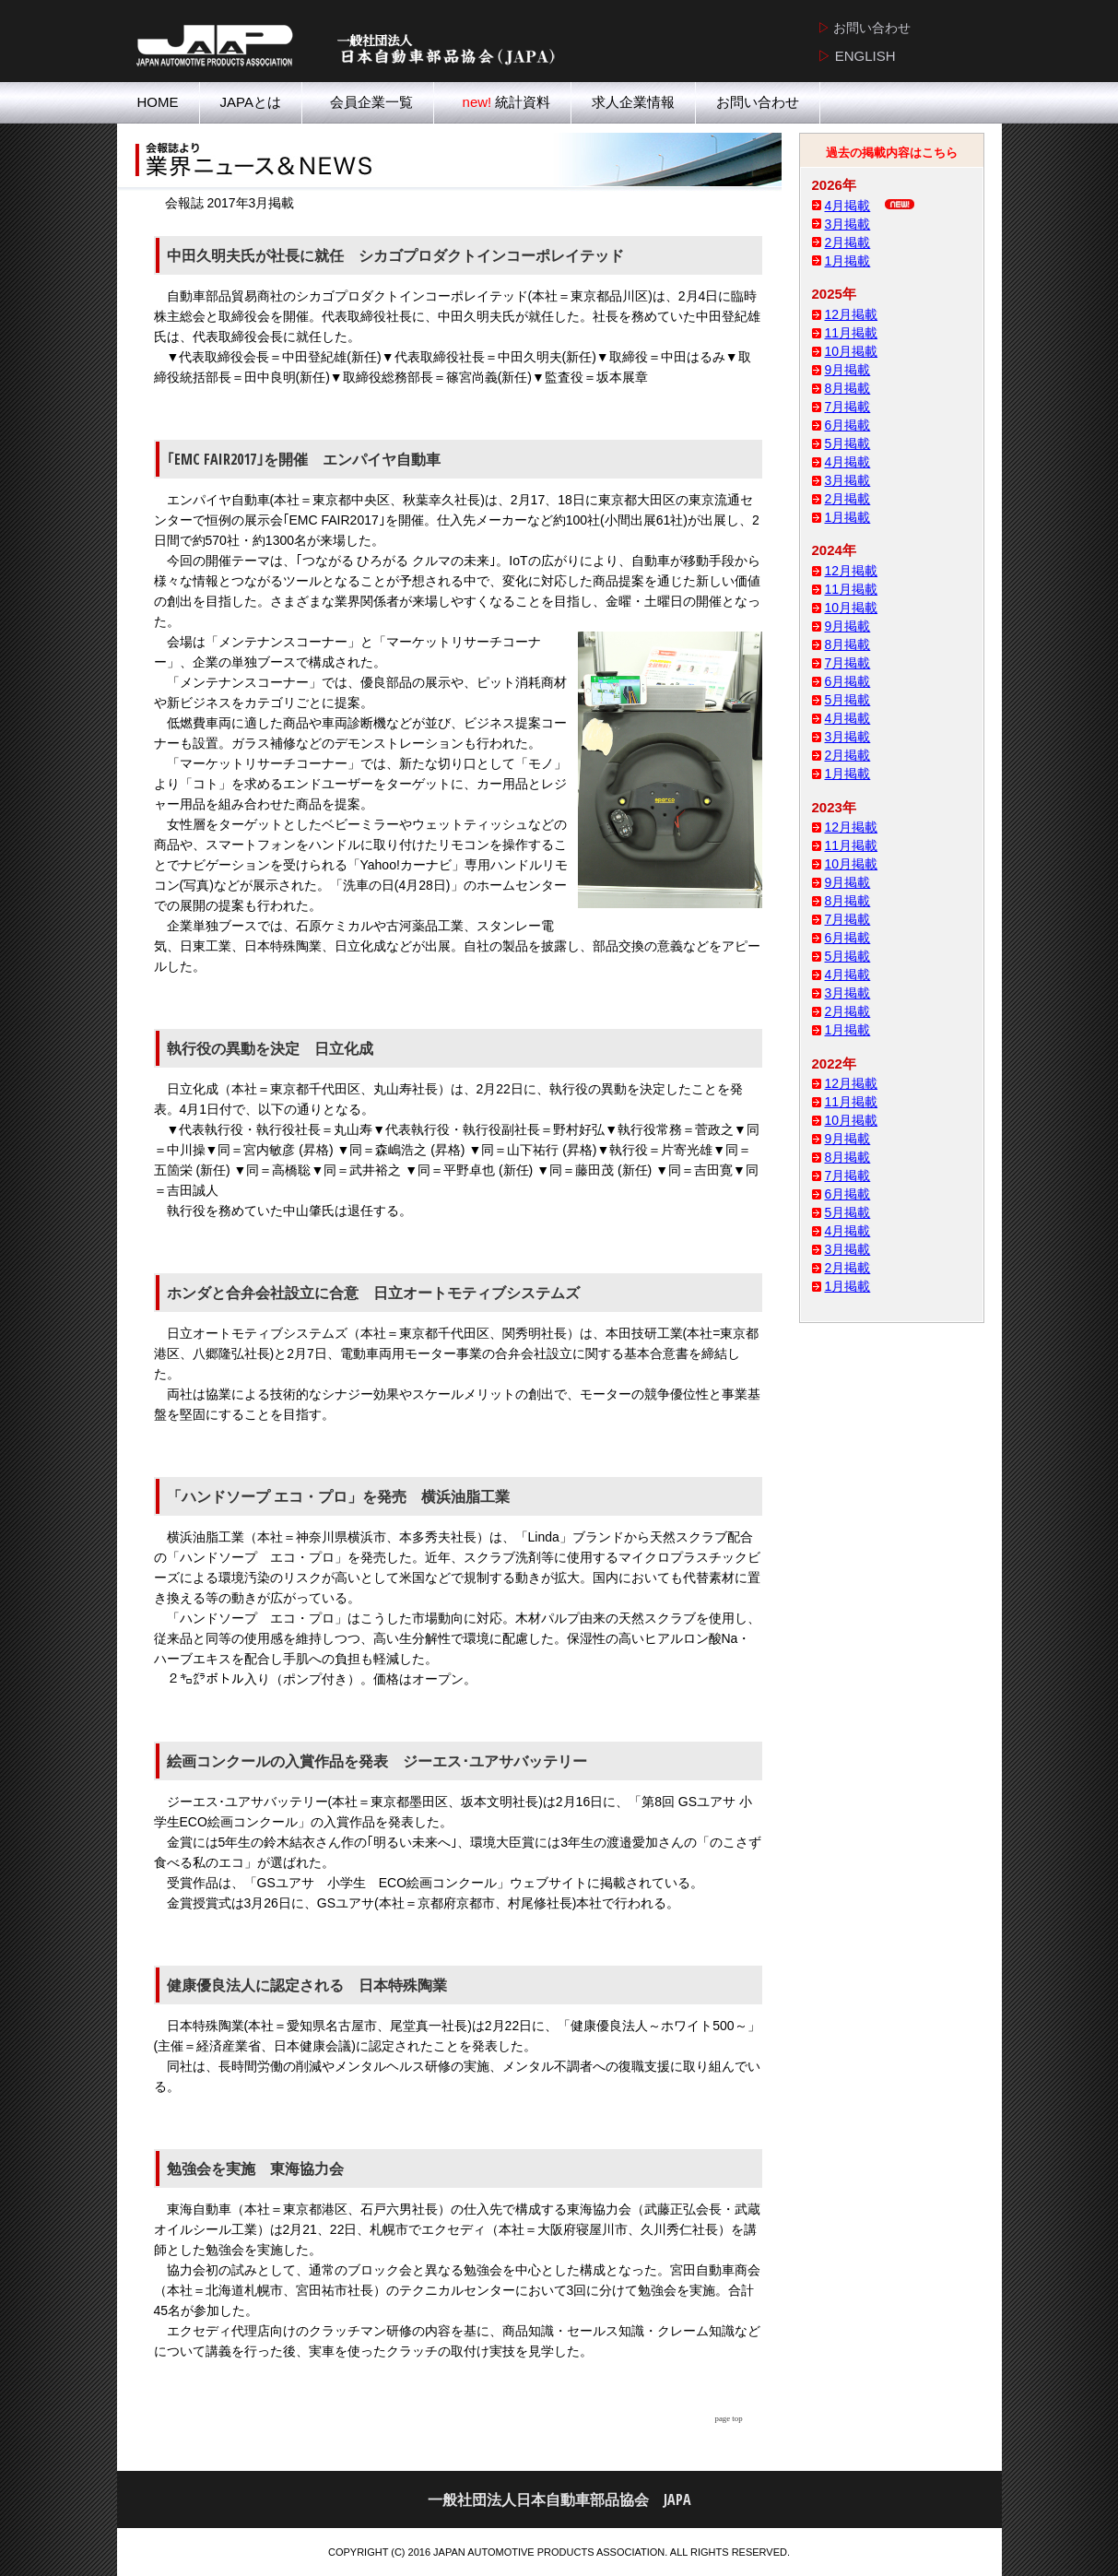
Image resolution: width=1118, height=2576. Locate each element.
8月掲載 (848, 388)
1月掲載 (848, 261)
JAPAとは (250, 102)
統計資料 (502, 102)
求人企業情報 (633, 102)
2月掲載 (848, 242)
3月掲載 (848, 224)
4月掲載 (848, 205)
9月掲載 (848, 369)
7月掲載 (848, 406)
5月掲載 (848, 443)
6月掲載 (848, 425)
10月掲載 (851, 351)
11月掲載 (851, 332)
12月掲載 (851, 314)
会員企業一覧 (368, 102)
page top (729, 2418)
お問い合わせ (757, 102)
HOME (158, 102)
